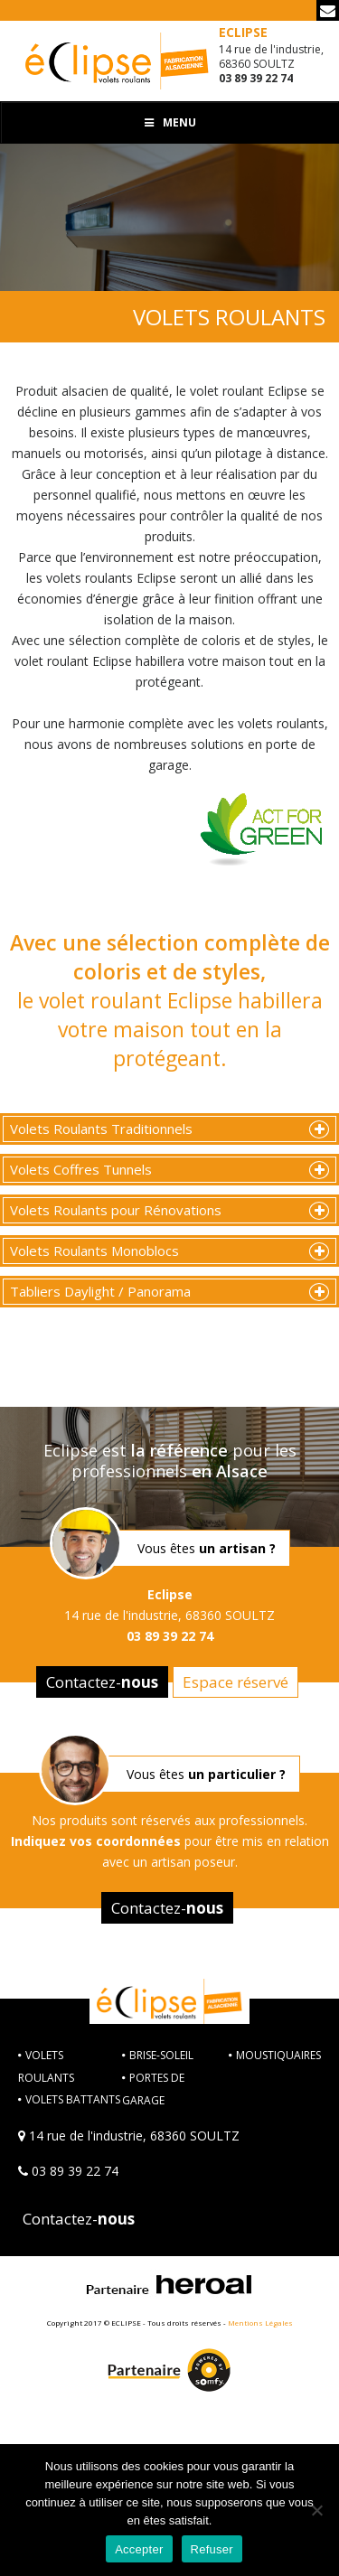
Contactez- (102, 1682)
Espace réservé (235, 1682)
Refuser (212, 2549)
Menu (170, 122)
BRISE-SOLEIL (161, 2055)
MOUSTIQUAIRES (278, 2055)
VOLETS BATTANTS (72, 2099)
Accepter (139, 2549)
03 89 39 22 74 (75, 2170)
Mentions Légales (260, 2323)
